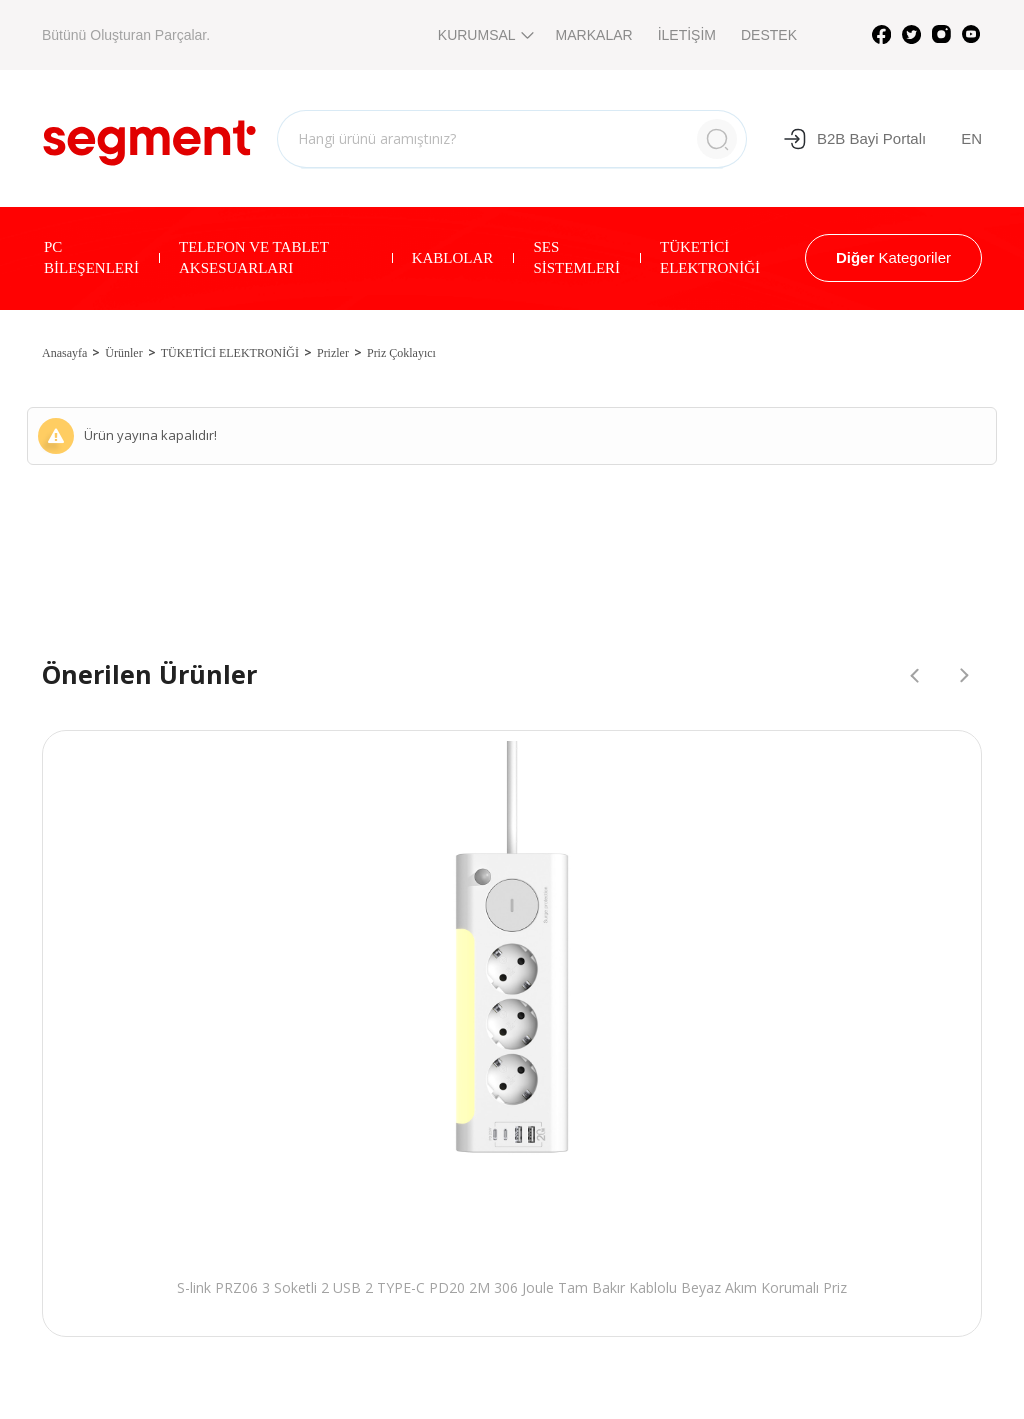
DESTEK (769, 35)
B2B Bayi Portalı (854, 139)
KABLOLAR (453, 258)
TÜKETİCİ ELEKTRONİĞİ (710, 257)
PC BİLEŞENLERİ (91, 257)
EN (971, 138)
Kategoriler (893, 257)
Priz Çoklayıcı (401, 353)
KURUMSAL (484, 35)
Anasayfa (64, 353)
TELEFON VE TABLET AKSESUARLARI (254, 257)
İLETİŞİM (687, 35)
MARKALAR (594, 35)
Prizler (333, 353)
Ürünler (123, 353)
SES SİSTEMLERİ (576, 257)
